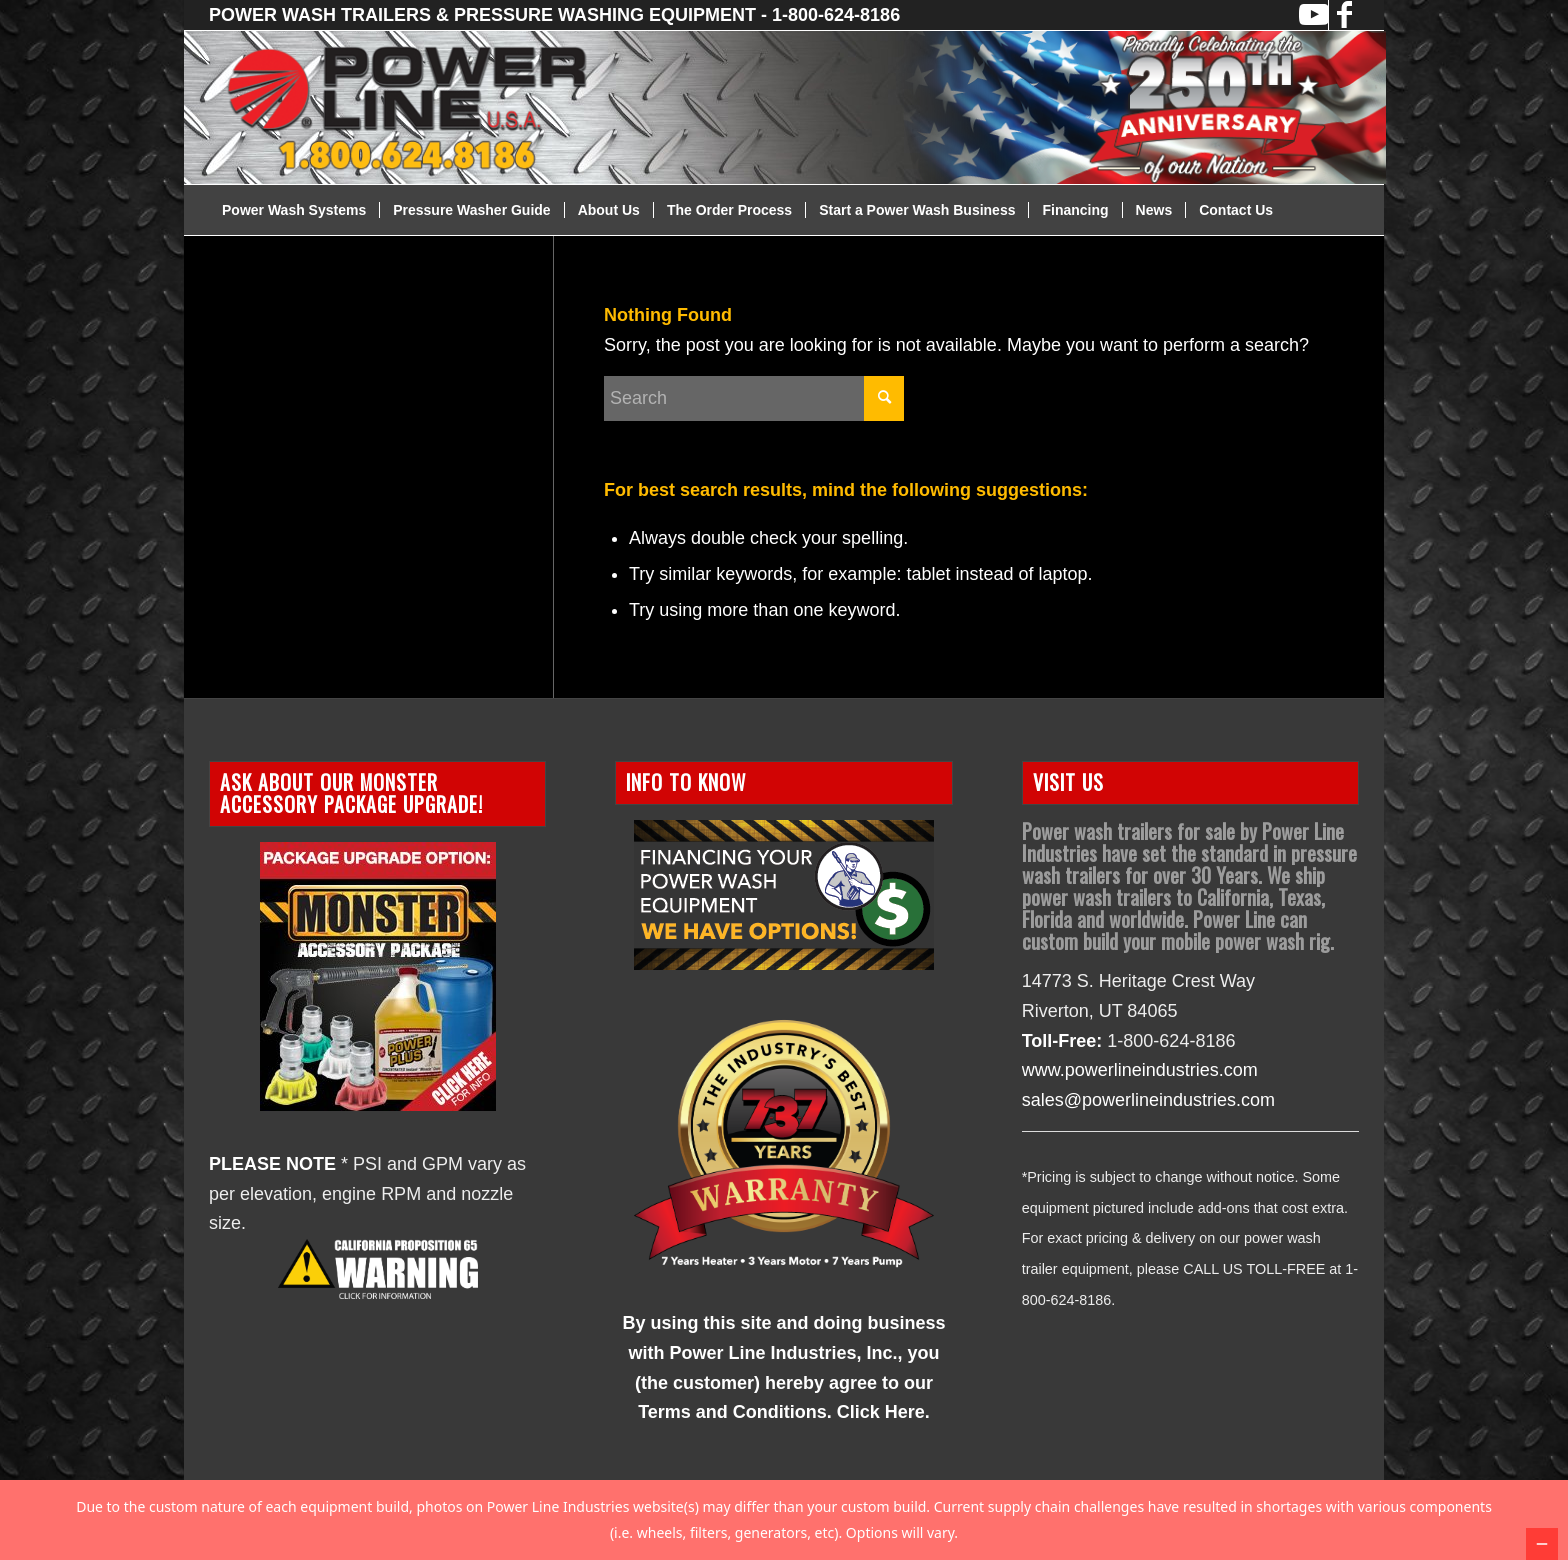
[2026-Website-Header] (809, 107)
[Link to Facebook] (1344, 15)
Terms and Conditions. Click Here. (784, 1412)
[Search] (754, 398)
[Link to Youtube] (1313, 15)
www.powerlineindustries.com (1140, 1070)
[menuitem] (294, 210)
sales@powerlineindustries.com (1148, 1100)
